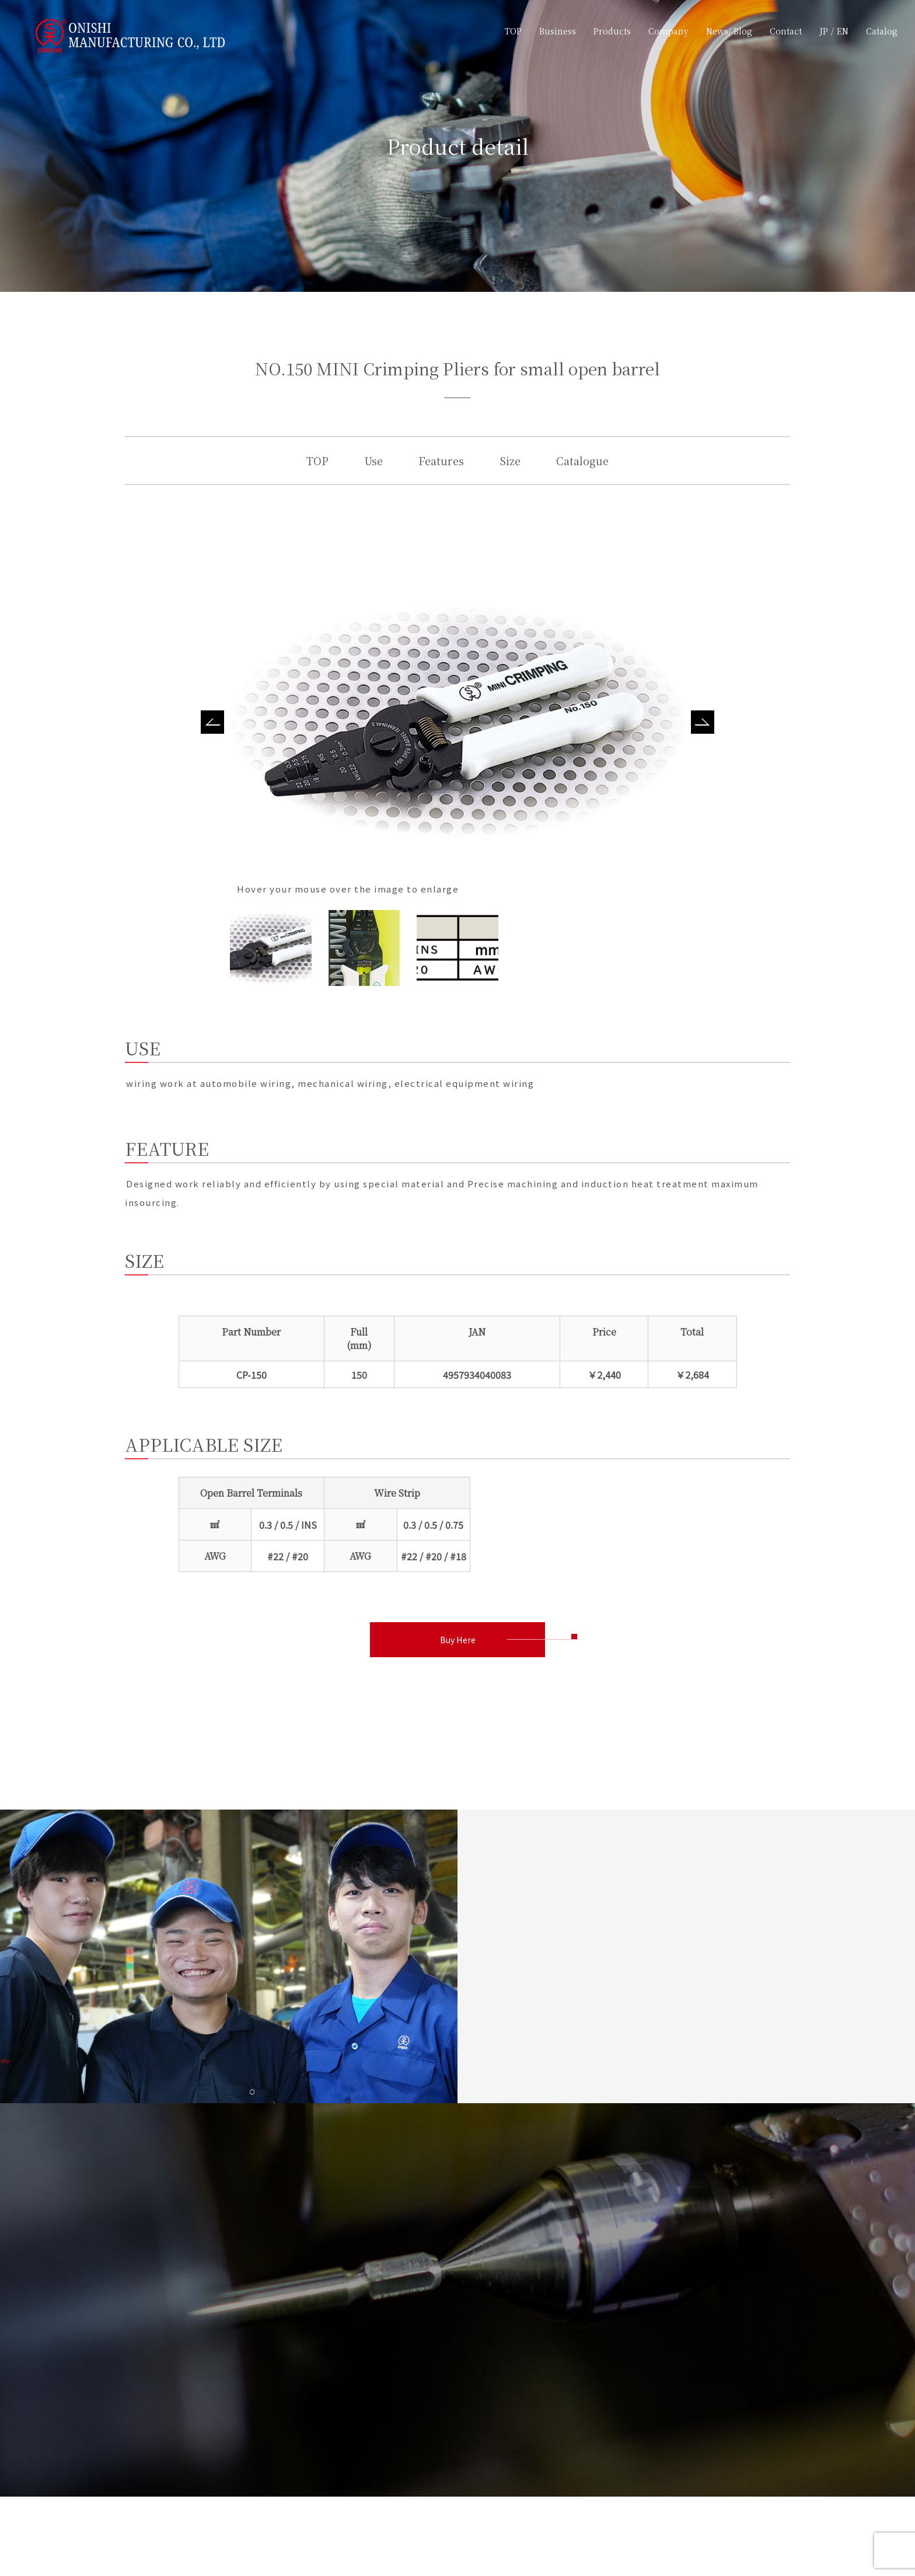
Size (510, 460)
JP (823, 31)
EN (842, 31)
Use (373, 460)
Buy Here (457, 1641)
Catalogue (582, 460)
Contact (786, 31)
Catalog (881, 31)
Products (612, 31)
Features (441, 460)
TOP (513, 31)
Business (557, 31)
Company (668, 31)
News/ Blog (729, 31)
